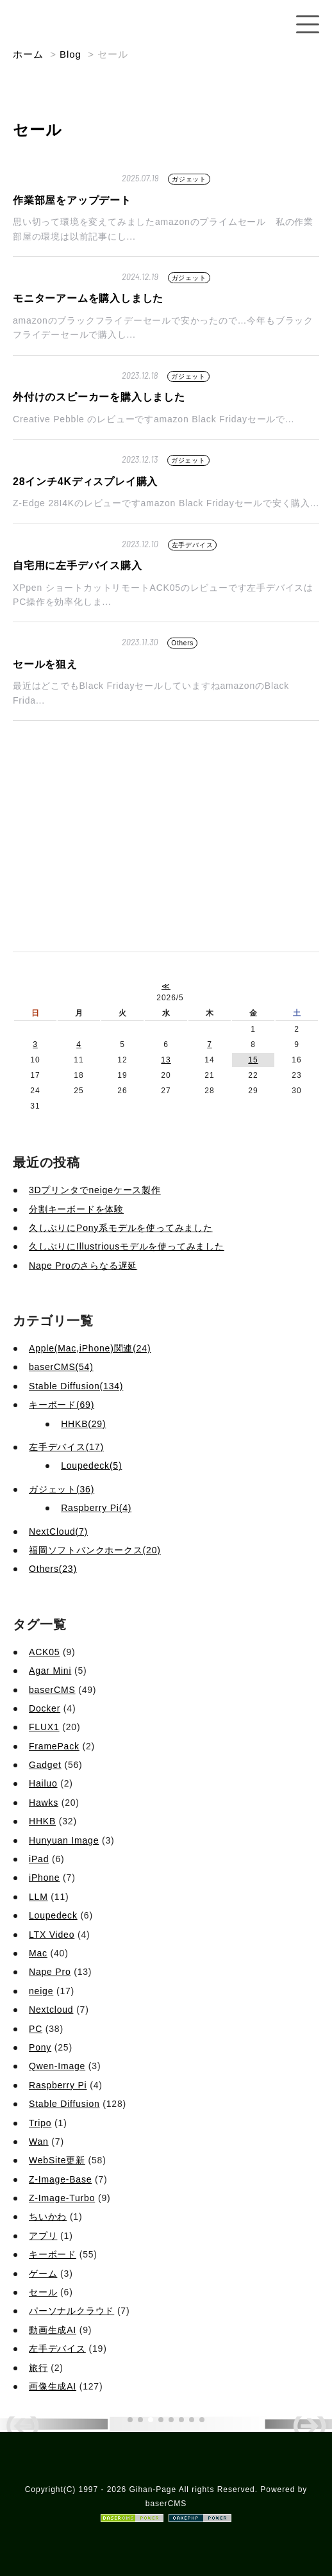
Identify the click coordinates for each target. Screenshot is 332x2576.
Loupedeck (53, 1915)
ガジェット (189, 179)
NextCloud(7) (58, 1531)
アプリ (43, 2236)
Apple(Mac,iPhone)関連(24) (90, 1348)
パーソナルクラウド (71, 2311)
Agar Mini (50, 1670)
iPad (39, 1859)
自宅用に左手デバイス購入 (77, 565)
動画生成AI (52, 2330)
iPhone (44, 1877)
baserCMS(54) (61, 1367)
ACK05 (44, 1652)
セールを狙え (45, 664)
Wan (39, 2141)
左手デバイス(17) (66, 1447)
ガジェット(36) (61, 1489)
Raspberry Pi (58, 2085)
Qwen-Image (57, 2066)
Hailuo (43, 1783)
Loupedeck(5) (91, 1465)
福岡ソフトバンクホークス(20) (95, 1550)
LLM (38, 1897)
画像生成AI (52, 2386)
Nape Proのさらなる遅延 (83, 1265)
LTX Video (51, 1934)
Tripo (40, 2123)
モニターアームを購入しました (88, 298)
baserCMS (52, 1690)
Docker (44, 1708)
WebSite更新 (57, 2160)
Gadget (45, 1765)
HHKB (42, 1821)
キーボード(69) (61, 1404)
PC (35, 2029)
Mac (38, 1953)
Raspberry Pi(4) (96, 1508)
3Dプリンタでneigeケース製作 (95, 1190)
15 (253, 1059)
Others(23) (53, 1569)
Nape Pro (50, 1972)
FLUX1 (44, 1727)
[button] (130, 2419)
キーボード (52, 2254)
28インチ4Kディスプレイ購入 (85, 481)
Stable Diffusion (64, 2104)
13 (165, 1059)
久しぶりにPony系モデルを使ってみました (121, 1228)
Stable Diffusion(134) (76, 1386)
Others (182, 643)
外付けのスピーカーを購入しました (99, 397)
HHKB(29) (83, 1424)
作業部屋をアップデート (72, 200)
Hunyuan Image (64, 1840)
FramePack (54, 1746)
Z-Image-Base (60, 2179)
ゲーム (43, 2273)
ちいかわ (48, 2216)
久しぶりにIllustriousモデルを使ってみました (126, 1246)
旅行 (38, 2368)
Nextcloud (51, 2009)
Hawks (43, 1802)
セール (43, 2292)
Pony (40, 2047)
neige (41, 1991)
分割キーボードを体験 (76, 1209)
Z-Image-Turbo (62, 2198)
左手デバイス (192, 545)
